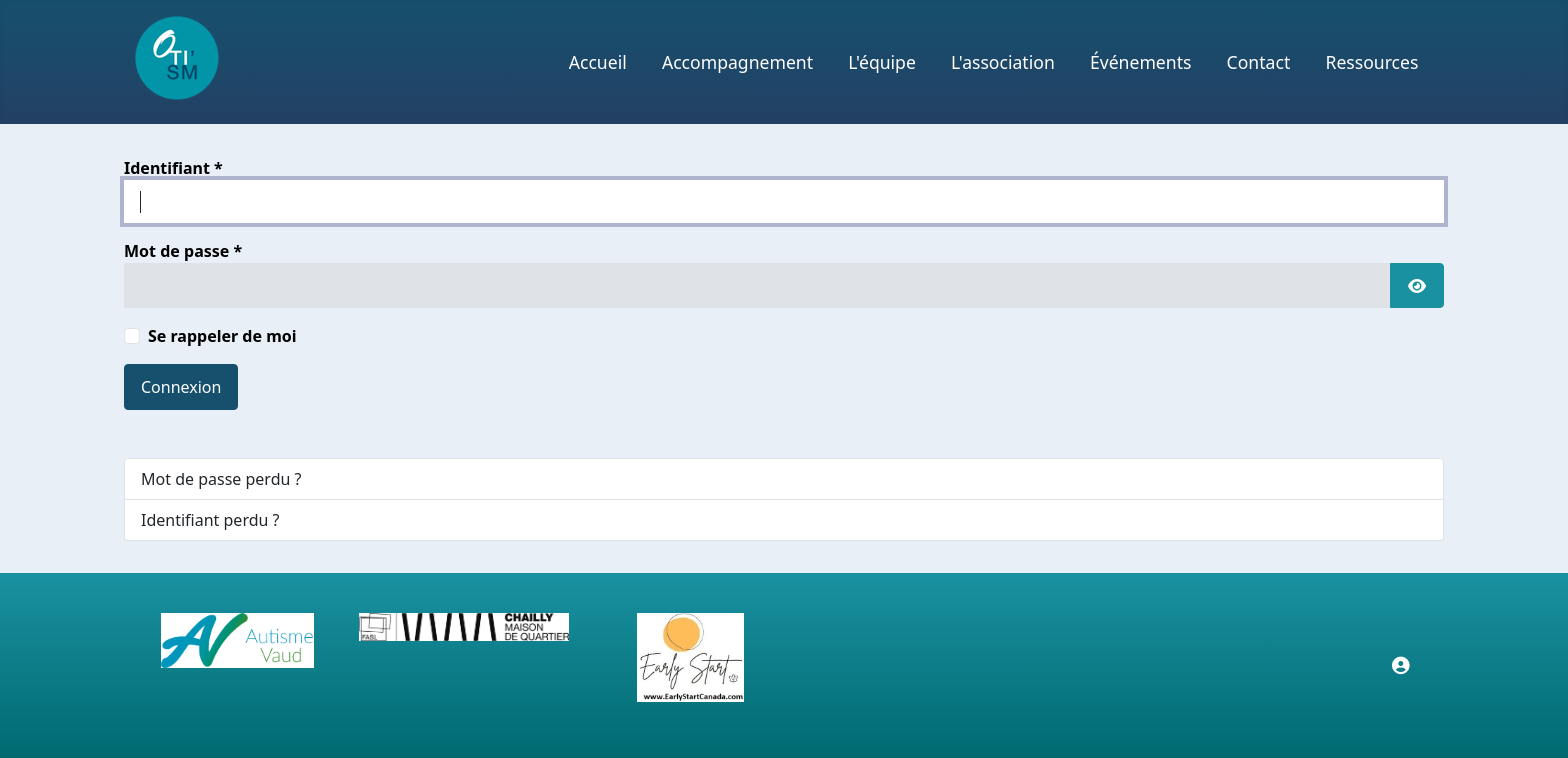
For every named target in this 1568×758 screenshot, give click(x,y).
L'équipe (882, 62)
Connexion (181, 387)
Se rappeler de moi (222, 336)
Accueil (598, 62)
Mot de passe (183, 251)
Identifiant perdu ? (210, 520)
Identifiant (173, 168)
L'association (1003, 62)
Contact (1259, 62)
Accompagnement (737, 62)
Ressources (1371, 62)
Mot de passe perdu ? (221, 479)
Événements (1140, 62)
